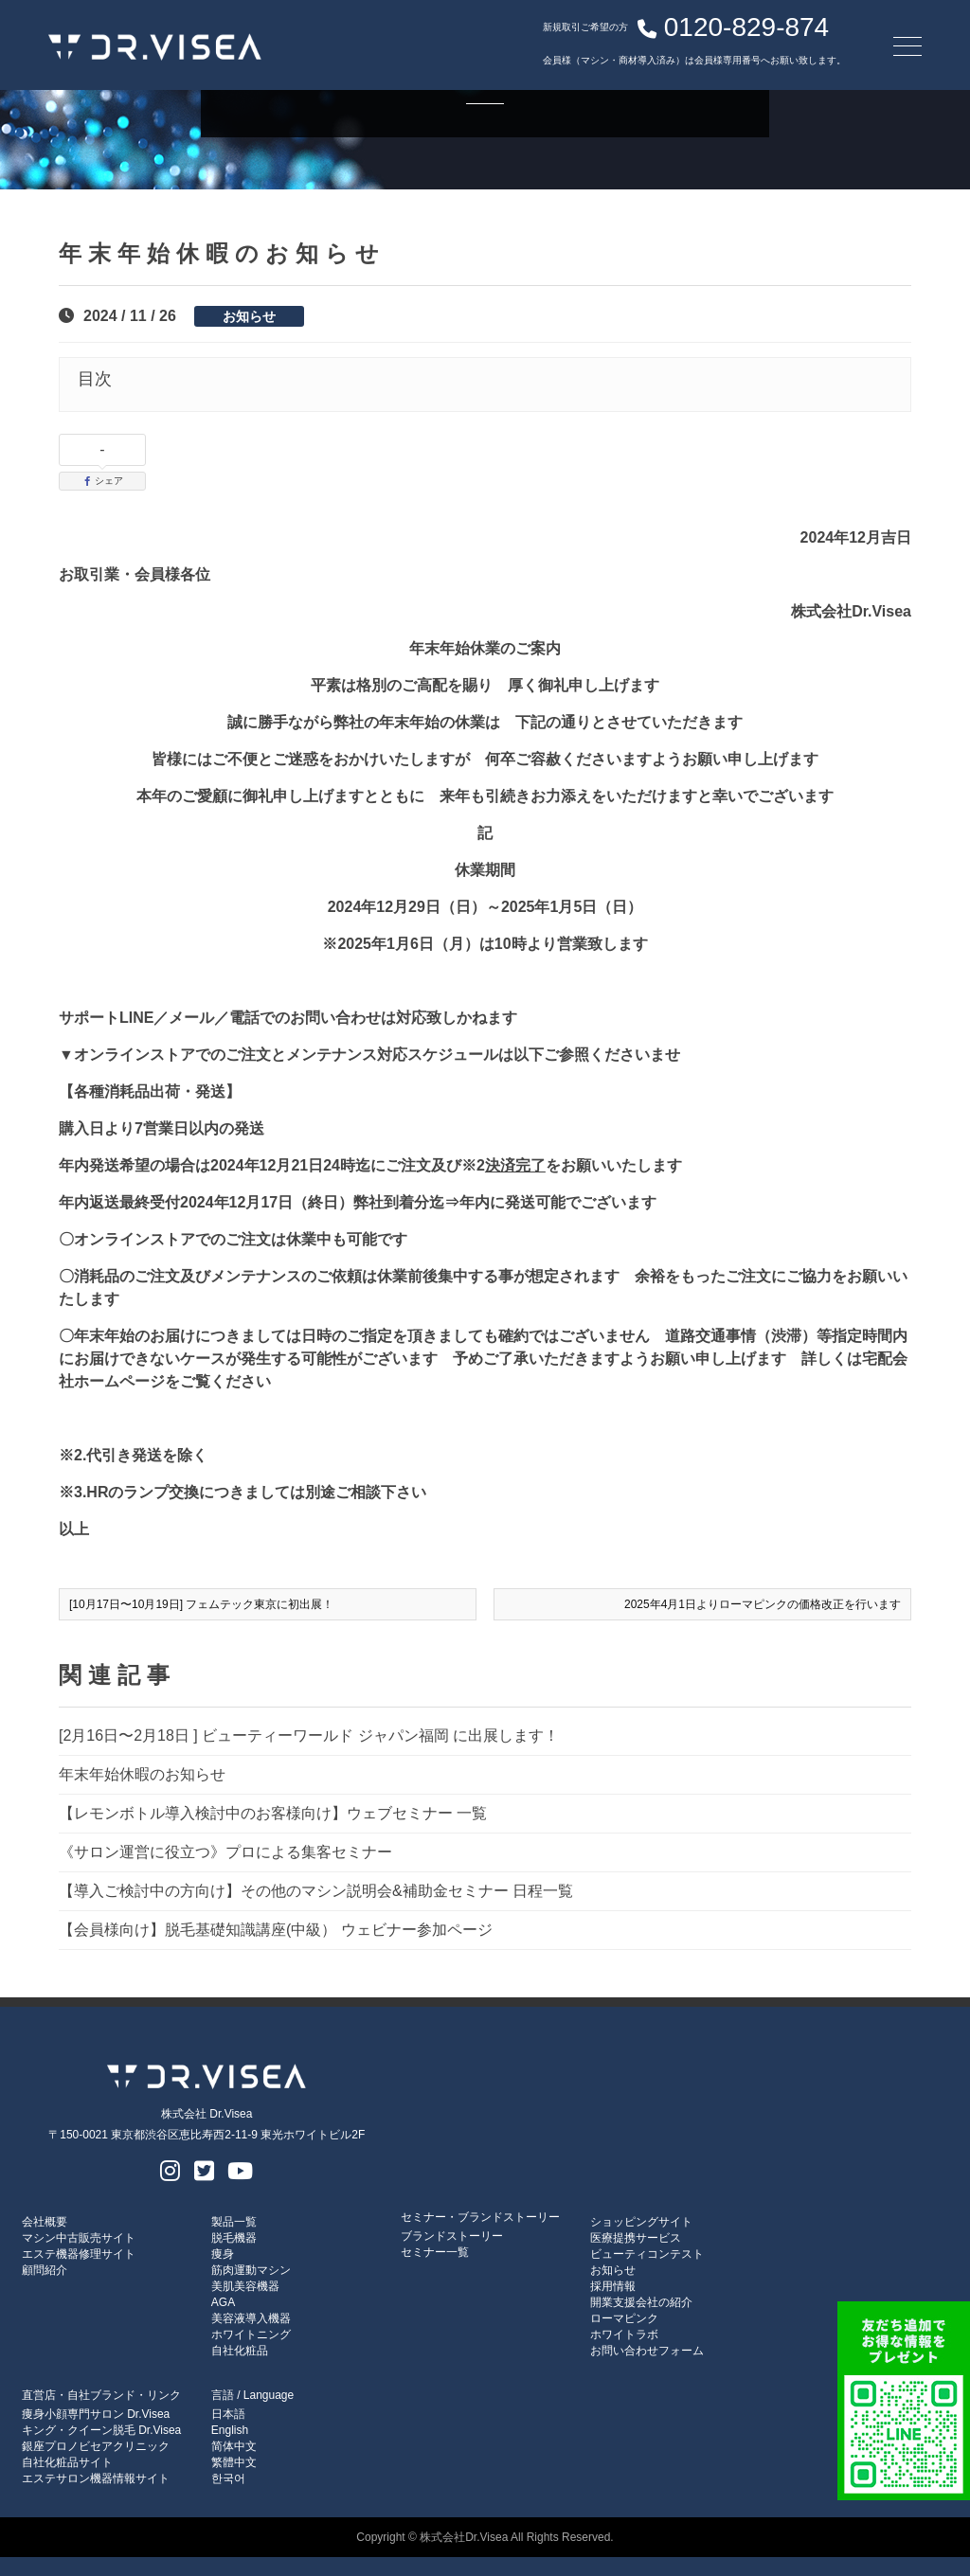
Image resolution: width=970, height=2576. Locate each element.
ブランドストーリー (452, 2236)
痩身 (222, 2254)
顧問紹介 (44, 2270)
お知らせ (249, 316)
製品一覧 (234, 2221)
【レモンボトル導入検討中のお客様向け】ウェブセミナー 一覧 (273, 1813)
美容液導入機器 (251, 2318)
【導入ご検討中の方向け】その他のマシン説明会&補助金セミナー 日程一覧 (316, 1891)
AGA (223, 2302)
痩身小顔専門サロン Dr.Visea (96, 2414)
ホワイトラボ (624, 2334)
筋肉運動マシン (251, 2270)
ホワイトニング (251, 2334)
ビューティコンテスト (647, 2254)
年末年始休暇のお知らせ (142, 1774)
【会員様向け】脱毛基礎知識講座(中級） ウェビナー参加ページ (276, 1930)
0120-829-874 (668, 33)
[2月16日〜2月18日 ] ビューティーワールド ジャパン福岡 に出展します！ (309, 1735)
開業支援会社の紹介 (641, 2302)
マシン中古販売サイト (78, 2238)
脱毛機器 (234, 2238)
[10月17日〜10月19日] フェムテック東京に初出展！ (201, 1604)
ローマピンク (624, 2318)
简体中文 (234, 2446)
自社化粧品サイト (67, 2462)
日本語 (228, 2414)
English (229, 2430)
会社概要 (44, 2221)
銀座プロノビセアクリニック (96, 2446)
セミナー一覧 (435, 2252)
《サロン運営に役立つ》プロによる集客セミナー (225, 1852)
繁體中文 (234, 2462)
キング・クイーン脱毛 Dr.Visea (101, 2430)
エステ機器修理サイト (78, 2254)
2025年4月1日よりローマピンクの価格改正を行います (762, 1604)
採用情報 (613, 2286)
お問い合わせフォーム (647, 2350)
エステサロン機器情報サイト (96, 2478)
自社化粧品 (239, 2350)
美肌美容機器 (245, 2286)
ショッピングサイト (641, 2221)
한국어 (228, 2478)
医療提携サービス (635, 2238)
